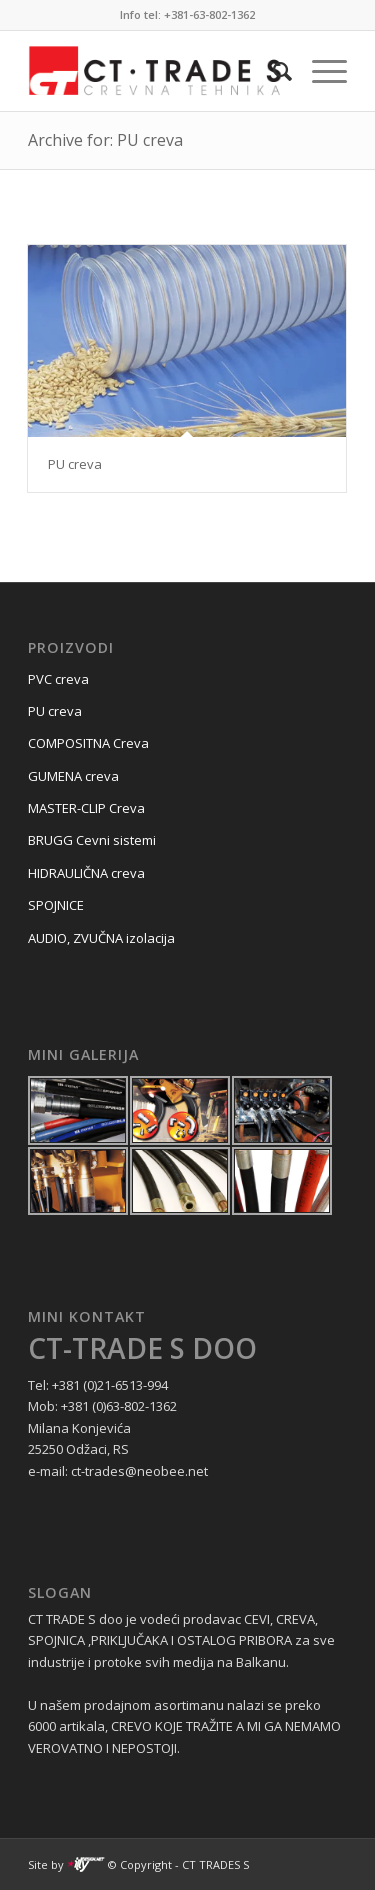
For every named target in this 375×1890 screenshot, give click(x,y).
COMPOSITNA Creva (88, 743)
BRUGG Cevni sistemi (92, 840)
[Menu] (319, 71)
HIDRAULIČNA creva (86, 873)
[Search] (272, 71)
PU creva (75, 464)
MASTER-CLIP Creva (86, 808)
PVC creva (58, 679)
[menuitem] (272, 71)
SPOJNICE (56, 905)
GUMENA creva (73, 776)
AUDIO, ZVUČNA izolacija (101, 938)
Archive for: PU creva (105, 140)
